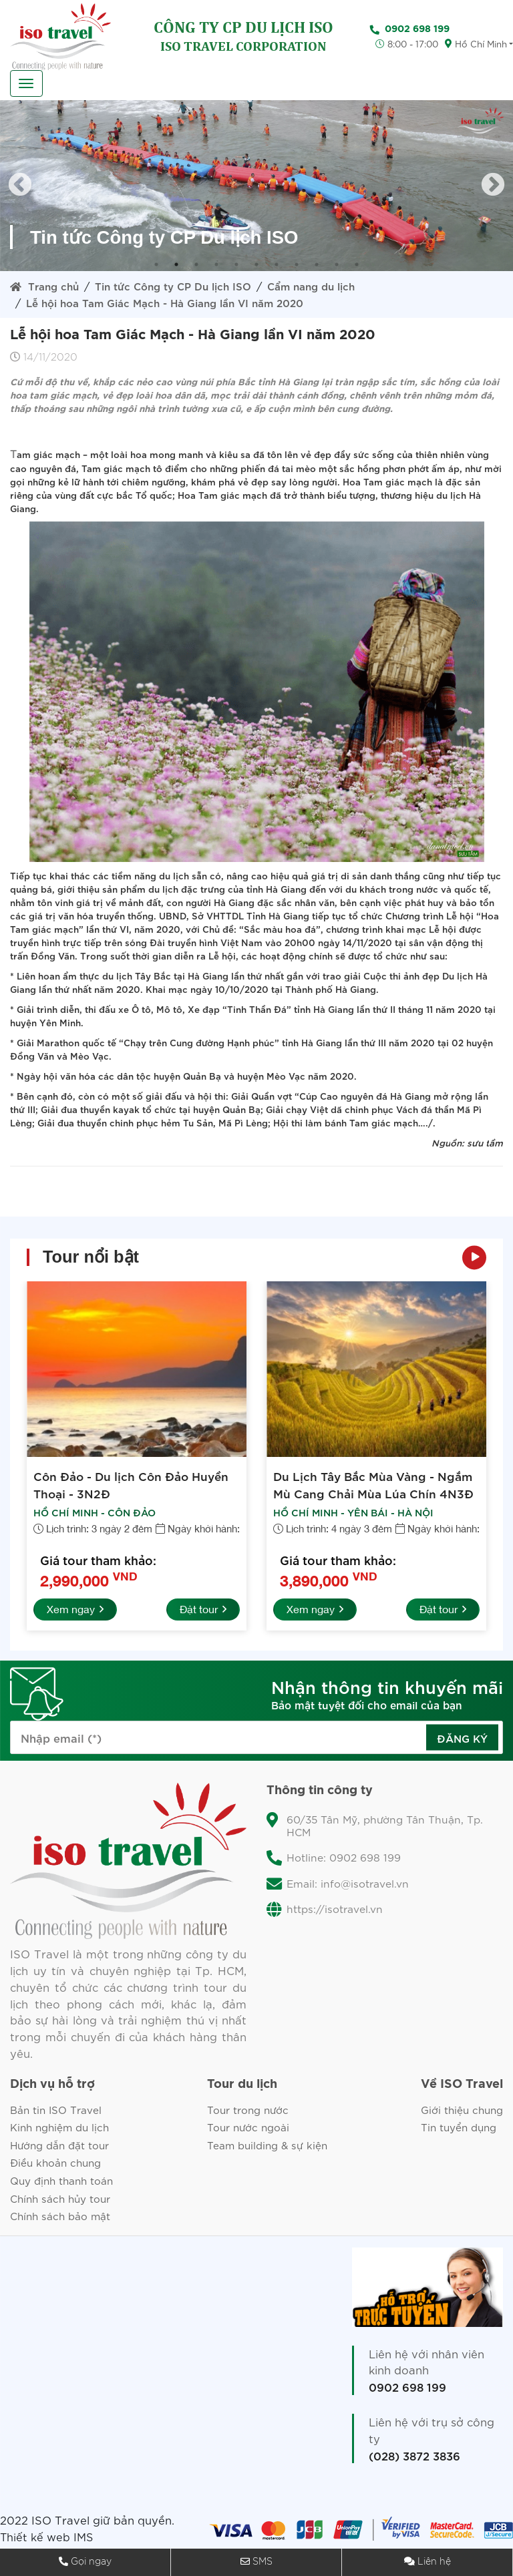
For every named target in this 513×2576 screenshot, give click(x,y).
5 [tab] (236, 264)
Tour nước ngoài (248, 2128)
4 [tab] (216, 264)
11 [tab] (356, 264)
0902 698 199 (407, 2390)
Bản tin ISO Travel (56, 2110)
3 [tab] (196, 264)
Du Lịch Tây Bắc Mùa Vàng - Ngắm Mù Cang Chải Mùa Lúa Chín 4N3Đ (374, 1484)
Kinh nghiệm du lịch (62, 2128)
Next (493, 185)
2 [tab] (176, 264)
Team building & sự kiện (267, 2146)
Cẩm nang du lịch (317, 285)
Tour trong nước (247, 2110)
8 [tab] (296, 264)
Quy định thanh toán (64, 2182)
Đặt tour (201, 1610)
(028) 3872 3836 (414, 2458)
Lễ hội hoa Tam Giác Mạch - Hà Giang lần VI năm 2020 (168, 302)
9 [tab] (316, 264)
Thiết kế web (35, 2540)
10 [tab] (336, 264)
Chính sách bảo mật (62, 2218)
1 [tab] (156, 264)
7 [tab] (276, 264)
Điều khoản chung (58, 2164)
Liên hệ (434, 2562)
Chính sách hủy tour (62, 2200)
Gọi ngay (91, 2562)
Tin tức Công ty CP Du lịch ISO (176, 285)
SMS (262, 2562)
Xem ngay (76, 1610)
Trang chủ (45, 285)
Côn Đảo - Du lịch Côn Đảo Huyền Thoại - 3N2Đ (133, 1484)
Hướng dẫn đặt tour (61, 2146)
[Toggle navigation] (26, 83)
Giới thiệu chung (460, 2110)
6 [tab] (256, 264)
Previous (20, 185)
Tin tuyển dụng (456, 2128)
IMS (84, 2540)
